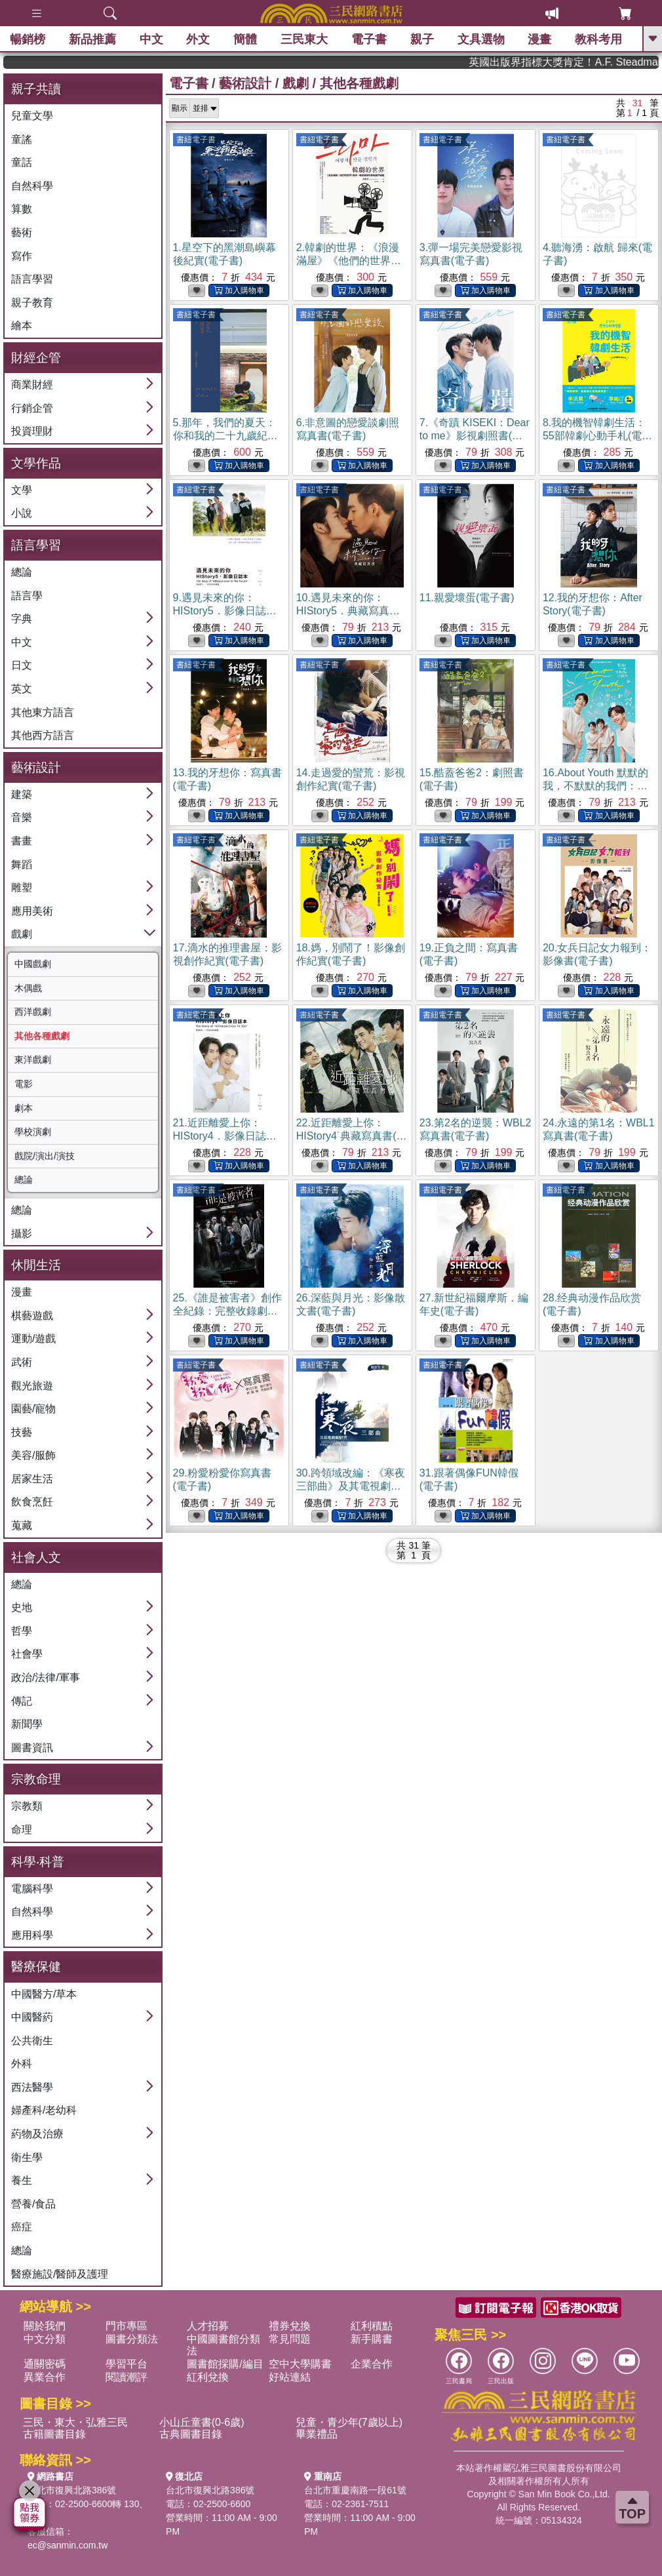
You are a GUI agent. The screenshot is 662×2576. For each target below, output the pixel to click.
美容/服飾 (33, 1455)
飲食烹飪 (32, 1501)
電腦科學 (32, 1888)
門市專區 (126, 2325)
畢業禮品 (317, 2434)
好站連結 (290, 2377)
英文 (21, 688)
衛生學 (27, 2157)
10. (348, 610)
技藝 (21, 1432)
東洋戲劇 (32, 1059)
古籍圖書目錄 (54, 2434)
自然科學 (32, 185)
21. (225, 1136)
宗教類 (27, 1806)
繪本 (21, 325)
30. (350, 1486)
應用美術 (32, 911)
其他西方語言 (42, 735)
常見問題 (290, 2339)
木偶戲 (28, 988)
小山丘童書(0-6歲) (201, 2422)
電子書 (369, 39)
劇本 (23, 1108)
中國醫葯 (32, 2017)
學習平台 (126, 2363)
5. (225, 435)
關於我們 (45, 2325)
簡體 (245, 39)
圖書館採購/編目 (225, 2363)
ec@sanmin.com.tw (67, 2545)
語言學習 (32, 279)
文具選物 (481, 39)
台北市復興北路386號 (72, 2490)
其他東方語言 (42, 712)
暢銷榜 (27, 39)
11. (467, 597)
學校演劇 (32, 1131)
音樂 (21, 817)
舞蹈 (21, 864)
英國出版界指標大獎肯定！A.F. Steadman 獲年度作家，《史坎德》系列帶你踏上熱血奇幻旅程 (594, 62)
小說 (21, 513)
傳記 (21, 1701)
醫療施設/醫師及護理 (59, 2274)
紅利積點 (372, 2325)
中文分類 (45, 2339)
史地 (21, 1607)
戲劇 (21, 934)
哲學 (21, 1630)
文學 (21, 490)
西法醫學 (32, 2087)
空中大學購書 (300, 2363)
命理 (21, 1829)
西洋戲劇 (32, 1011)
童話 (21, 162)
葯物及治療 (37, 2133)
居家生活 (32, 1478)
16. (595, 785)
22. (351, 1136)
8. (597, 435)
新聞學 (27, 1724)
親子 (422, 39)
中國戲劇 (32, 964)
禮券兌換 (290, 2325)
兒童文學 (32, 115)
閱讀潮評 (126, 2377)
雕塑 (21, 887)
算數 (21, 208)
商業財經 (32, 384)
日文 (21, 665)
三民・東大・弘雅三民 (75, 2422)
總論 (21, 572)
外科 (21, 2063)
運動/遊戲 (33, 1338)
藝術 (21, 232)
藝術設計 (245, 83)
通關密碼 (45, 2363)
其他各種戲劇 (41, 1036)
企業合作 (372, 2363)
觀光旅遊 (32, 1385)
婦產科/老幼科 (44, 2110)
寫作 (21, 256)
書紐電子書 (196, 139)
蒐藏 (21, 1525)
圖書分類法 (132, 2339)
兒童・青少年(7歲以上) (349, 2422)
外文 (198, 39)
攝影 (21, 1233)
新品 (92, 39)
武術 (21, 1362)
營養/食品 (33, 2203)
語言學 (27, 595)
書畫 (21, 840)
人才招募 (208, 2325)
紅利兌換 (208, 2377)
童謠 (21, 139)
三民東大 (304, 39)
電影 (23, 1084)
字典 (21, 618)
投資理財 (32, 431)
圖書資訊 (32, 1747)
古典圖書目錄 (190, 2434)
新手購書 (372, 2339)
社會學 (27, 1653)
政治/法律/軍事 (45, 1677)
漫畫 (539, 39)
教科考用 (598, 39)
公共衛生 (32, 2040)
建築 (21, 794)
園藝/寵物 (33, 1408)
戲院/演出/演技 (44, 1156)
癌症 (21, 2226)
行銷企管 (32, 408)
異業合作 (45, 2377)
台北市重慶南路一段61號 (355, 2490)
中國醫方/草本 (44, 1994)
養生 (21, 2180)
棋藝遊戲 (32, 1315)
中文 (151, 39)
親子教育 (32, 302)
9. (225, 610)
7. (474, 435)
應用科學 (32, 1935)
